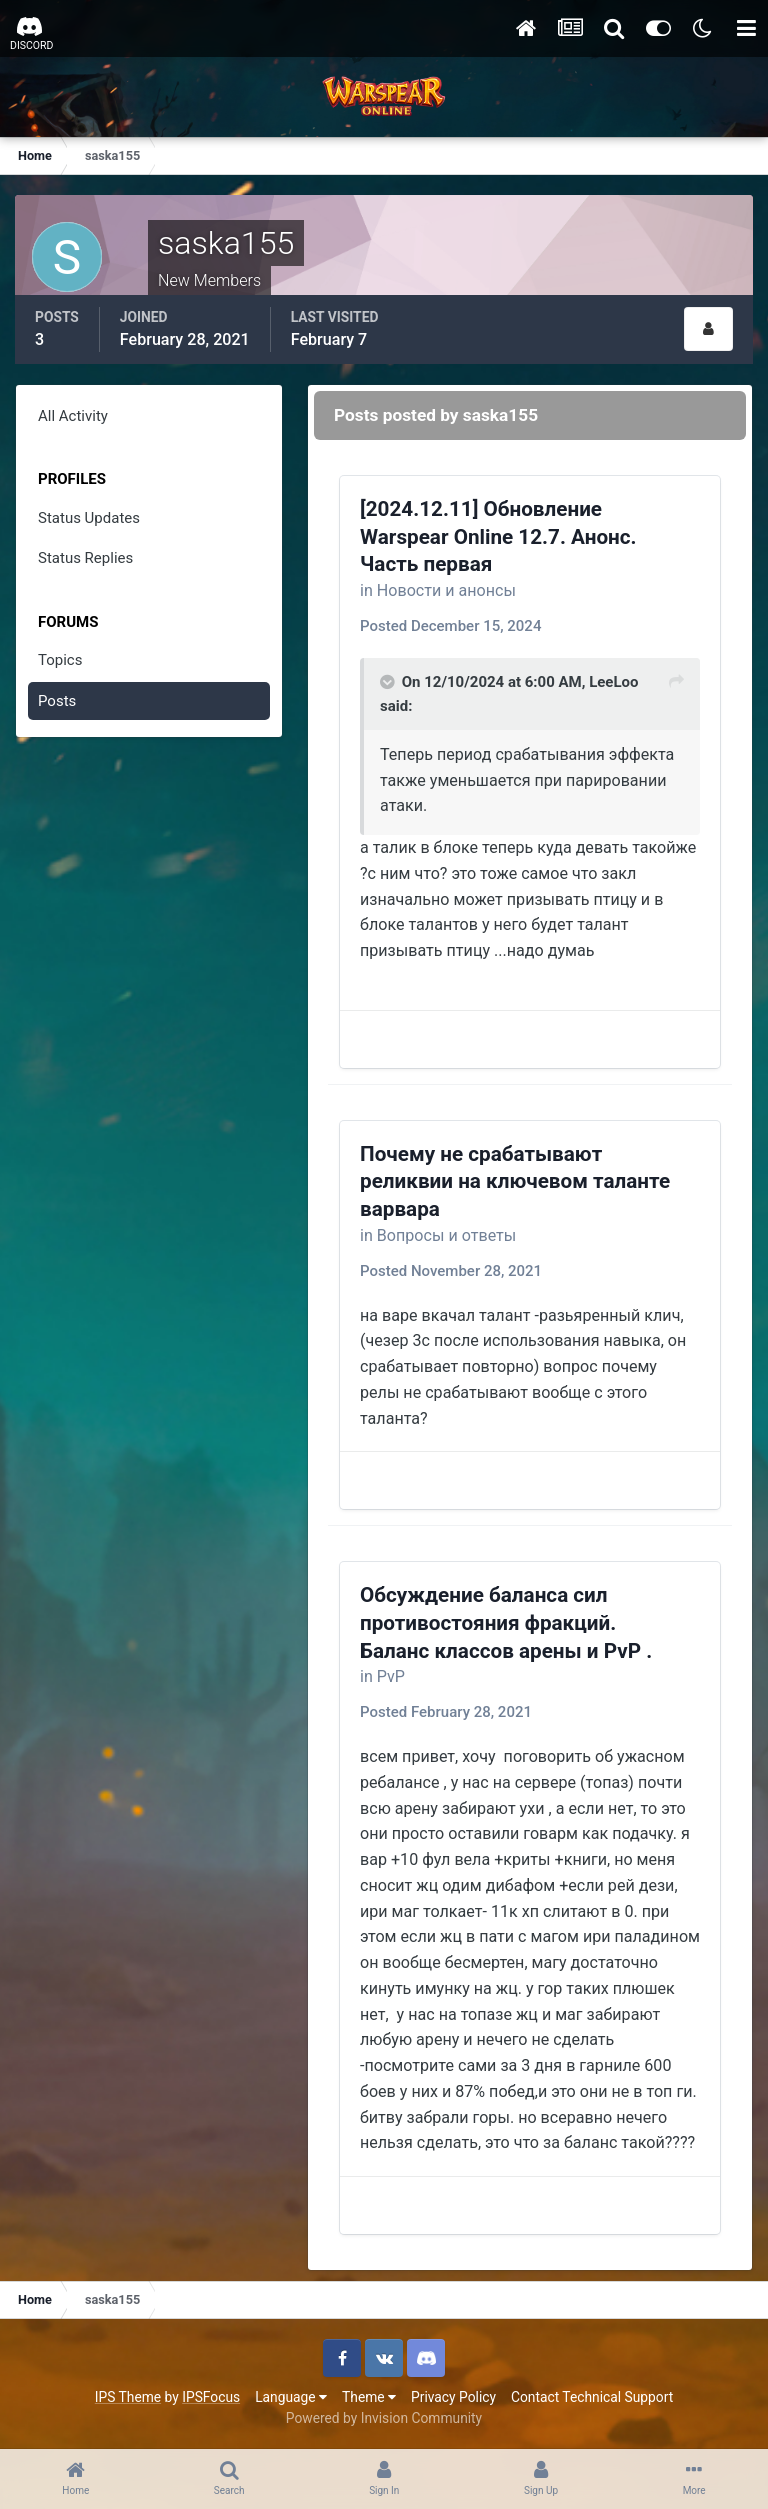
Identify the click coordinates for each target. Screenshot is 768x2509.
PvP (391, 1676)
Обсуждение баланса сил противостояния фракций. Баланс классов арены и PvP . (506, 1622)
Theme (369, 2397)
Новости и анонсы (446, 590)
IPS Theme (128, 2397)
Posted (450, 626)
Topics (60, 660)
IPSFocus (211, 2397)
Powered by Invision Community (384, 2418)
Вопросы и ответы (447, 1235)
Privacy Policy (453, 2397)
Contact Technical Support (592, 2397)
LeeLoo (613, 682)
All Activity (73, 416)
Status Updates (89, 518)
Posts (57, 701)
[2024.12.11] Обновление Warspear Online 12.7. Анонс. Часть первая (498, 536)
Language (291, 2397)
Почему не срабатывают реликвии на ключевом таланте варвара (515, 1181)
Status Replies (85, 558)
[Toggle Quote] (389, 682)
